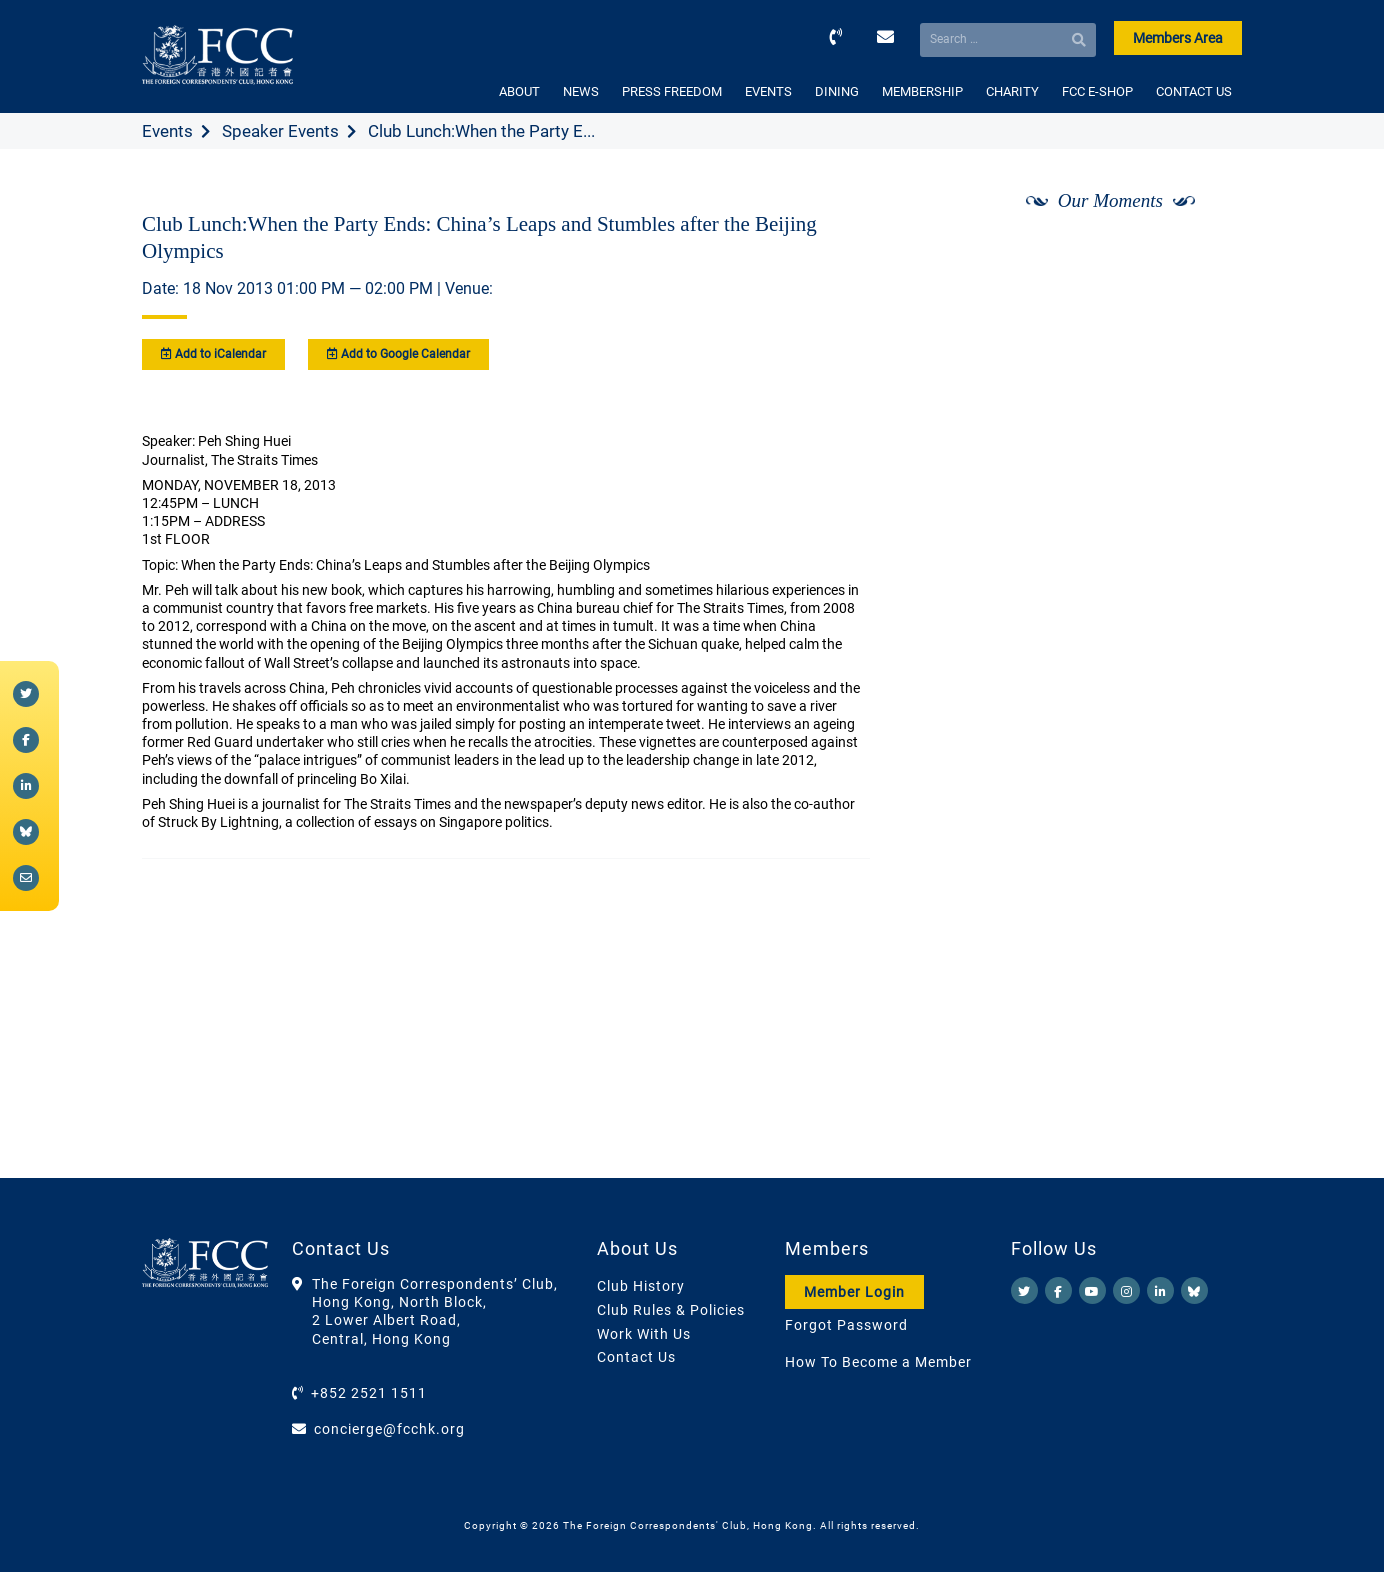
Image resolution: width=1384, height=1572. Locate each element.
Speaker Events (280, 131)
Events (167, 131)
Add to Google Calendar (398, 354)
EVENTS (768, 91)
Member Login (854, 1292)
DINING (837, 91)
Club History (641, 1286)
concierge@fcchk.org (389, 1429)
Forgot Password (846, 1325)
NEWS (581, 91)
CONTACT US (1194, 91)
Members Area (1178, 38)
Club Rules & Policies (671, 1310)
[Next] (1205, 253)
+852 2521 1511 (369, 1393)
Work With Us (644, 1334)
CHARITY (1012, 91)
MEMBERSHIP (922, 91)
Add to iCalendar (213, 354)
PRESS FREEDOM (672, 91)
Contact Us (636, 1357)
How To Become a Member (878, 1362)
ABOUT (519, 91)
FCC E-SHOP (1097, 91)
